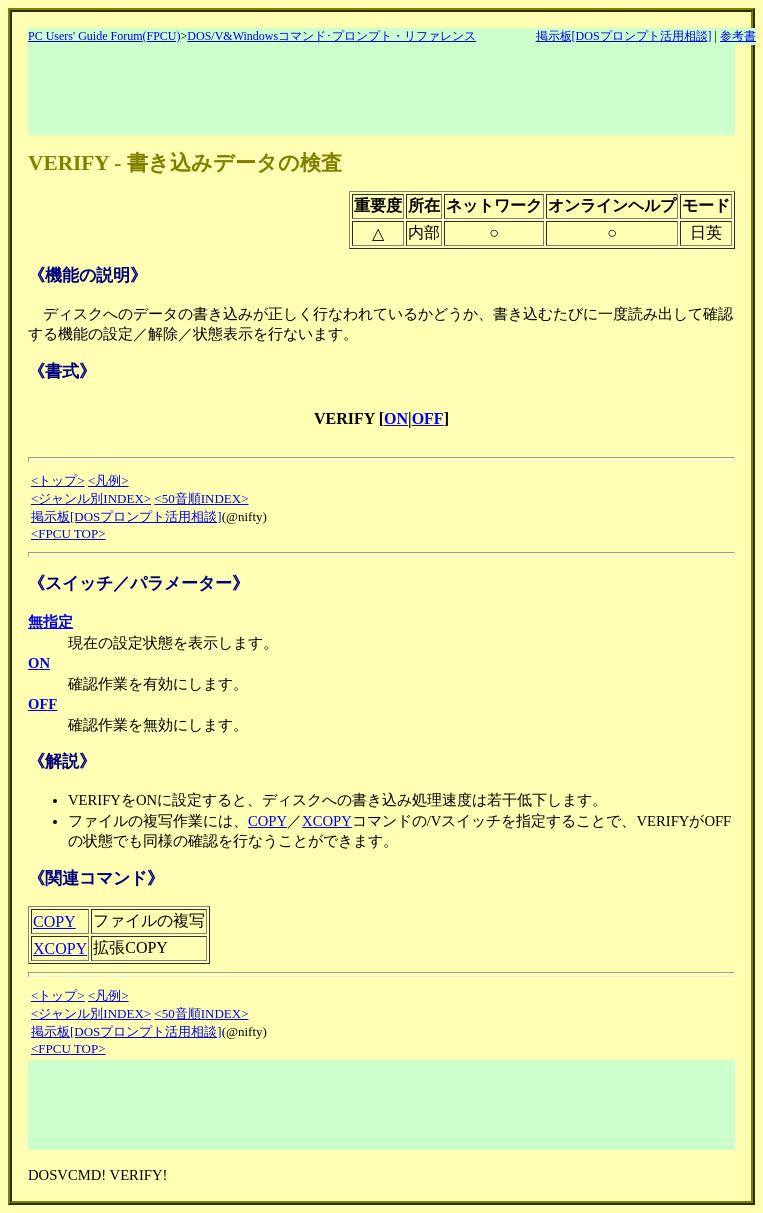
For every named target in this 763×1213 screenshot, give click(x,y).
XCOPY (327, 821)
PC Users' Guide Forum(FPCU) (104, 36)
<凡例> (108, 480)
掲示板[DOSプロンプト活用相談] (624, 36)
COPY (267, 821)
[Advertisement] (392, 90)
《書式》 (62, 371)
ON (396, 418)
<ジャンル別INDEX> (91, 498)
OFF (428, 418)
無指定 (50, 622)
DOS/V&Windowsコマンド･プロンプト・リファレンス (331, 36)
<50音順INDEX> (201, 498)
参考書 (738, 36)
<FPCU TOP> (68, 533)
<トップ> (58, 480)
